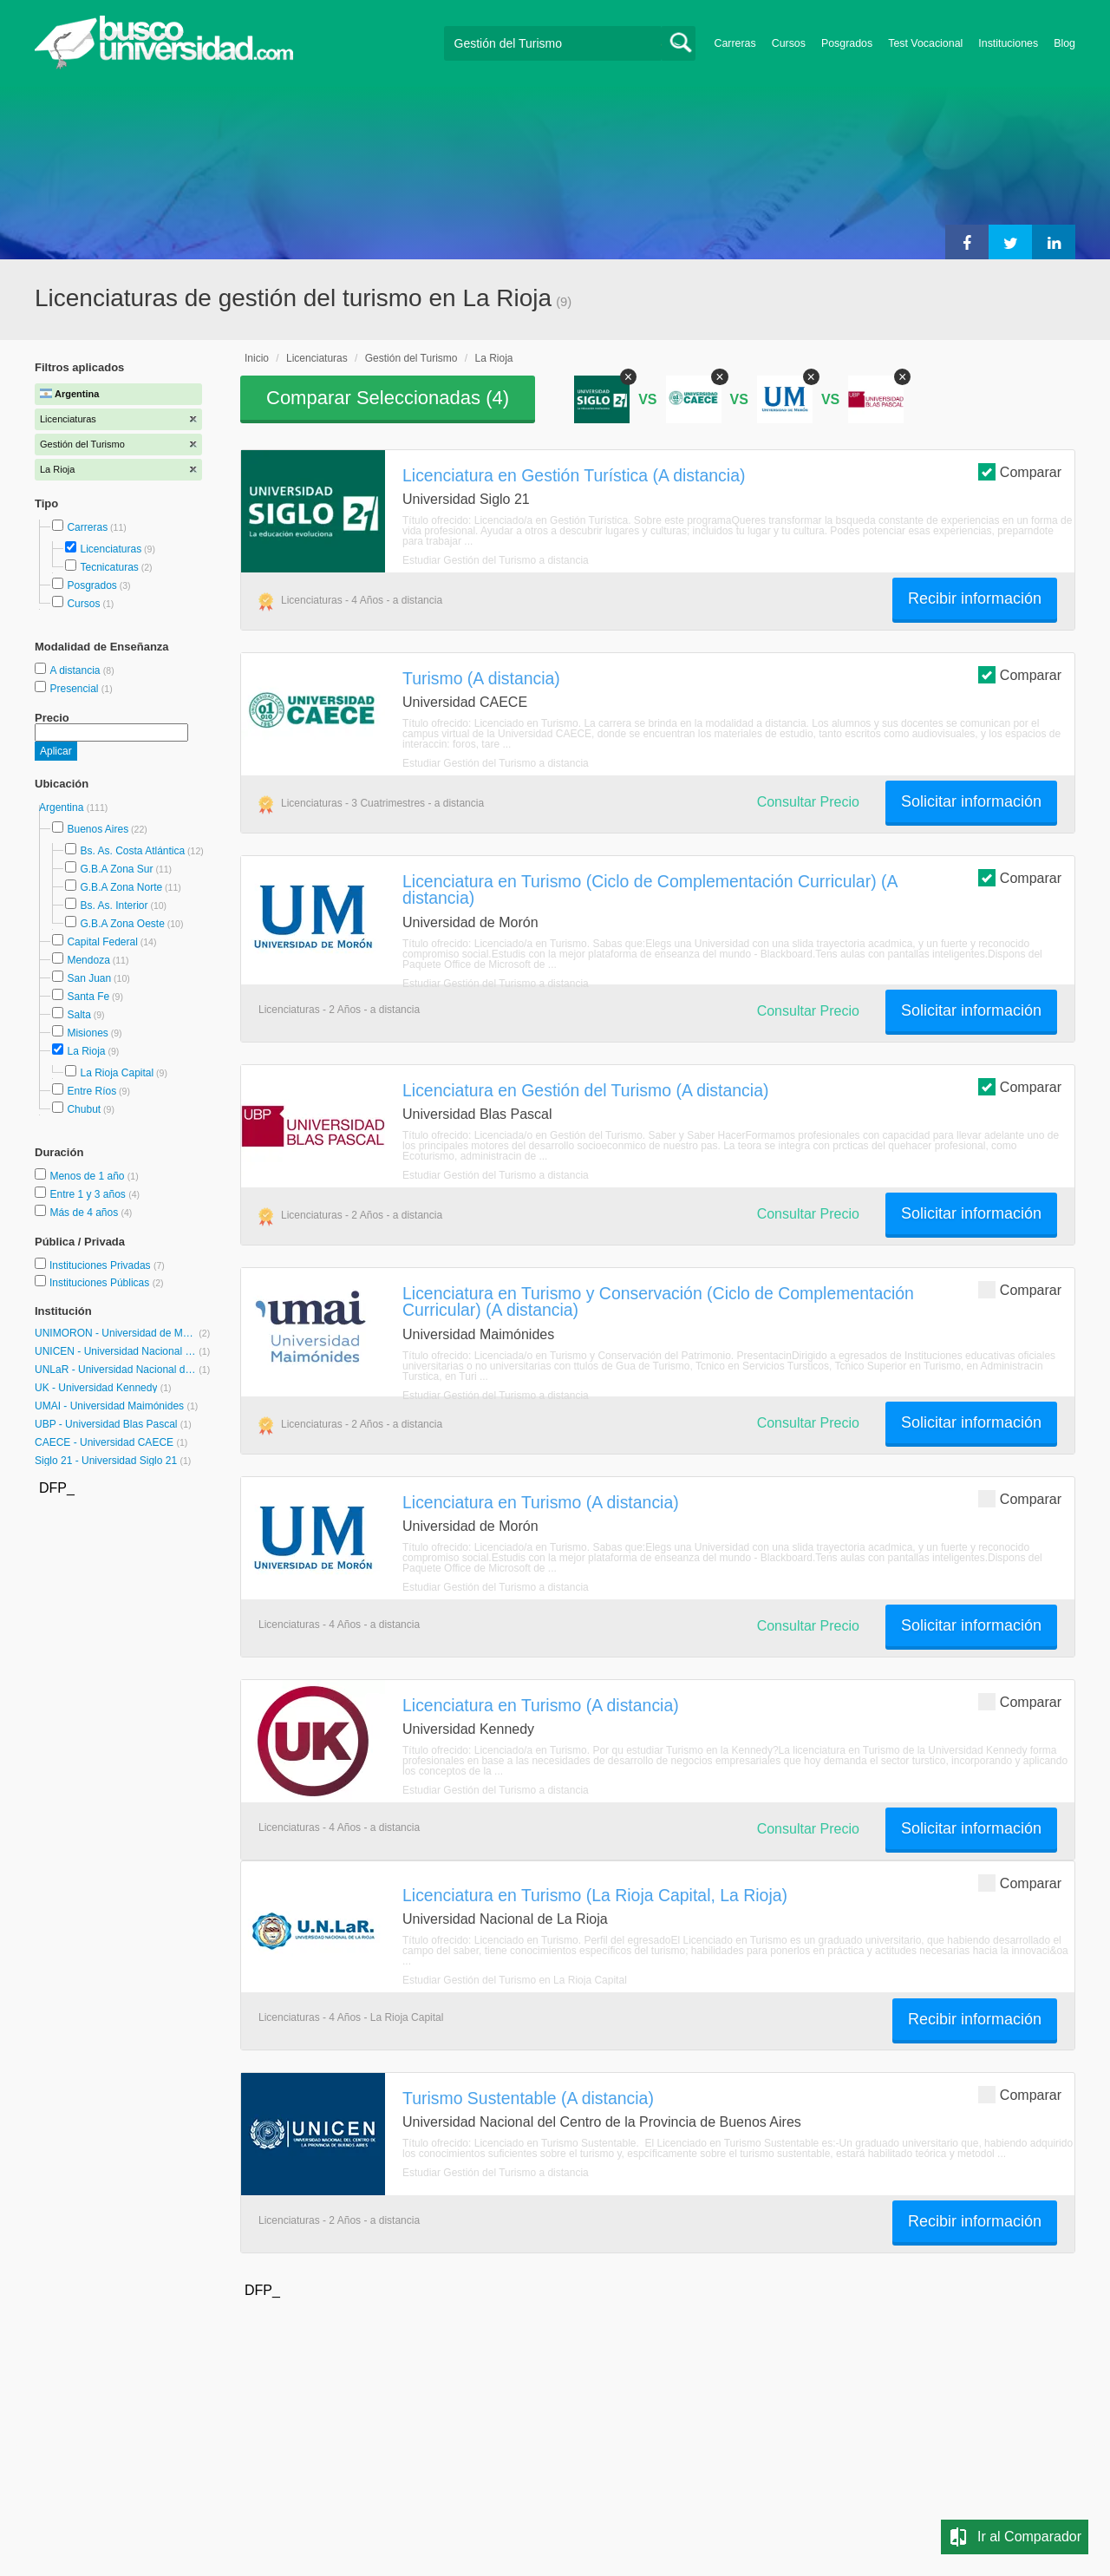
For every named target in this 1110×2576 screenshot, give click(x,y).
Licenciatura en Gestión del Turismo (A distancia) (585, 1090)
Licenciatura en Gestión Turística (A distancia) (573, 475)
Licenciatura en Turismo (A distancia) (540, 1502)
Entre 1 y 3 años (88, 1194)
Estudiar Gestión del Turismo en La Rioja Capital (514, 1980)
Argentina (63, 807)
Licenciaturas (110, 549)
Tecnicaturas (109, 567)
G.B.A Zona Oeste (122, 924)
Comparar (1019, 471)
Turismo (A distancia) (481, 678)
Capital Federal (102, 942)
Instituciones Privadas (107, 1265)
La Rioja (86, 1051)
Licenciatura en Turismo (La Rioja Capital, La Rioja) (594, 1895)
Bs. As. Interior (113, 905)
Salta (78, 1015)
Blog (1064, 43)
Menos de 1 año (88, 1176)
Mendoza (88, 960)
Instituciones (1008, 43)
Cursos (789, 43)
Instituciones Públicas (106, 1283)
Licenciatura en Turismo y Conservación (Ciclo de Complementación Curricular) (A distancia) (658, 1301)
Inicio (257, 358)
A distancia (75, 670)
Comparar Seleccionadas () (387, 398)
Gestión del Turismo (411, 358)
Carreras (735, 43)
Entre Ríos (91, 1091)
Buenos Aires (97, 829)
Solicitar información (971, 801)
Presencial (75, 689)
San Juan (89, 978)
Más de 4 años (85, 1212)
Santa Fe (88, 997)
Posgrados (846, 43)
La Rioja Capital (116, 1073)
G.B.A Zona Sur (116, 869)
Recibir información (974, 598)
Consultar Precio (808, 801)
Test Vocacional (925, 43)
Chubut (84, 1109)
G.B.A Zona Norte (121, 887)
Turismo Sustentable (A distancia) (528, 2098)
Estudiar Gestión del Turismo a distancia (495, 560)
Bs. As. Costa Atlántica (132, 851)
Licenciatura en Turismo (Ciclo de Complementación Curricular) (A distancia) (649, 889)
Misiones (87, 1033)
